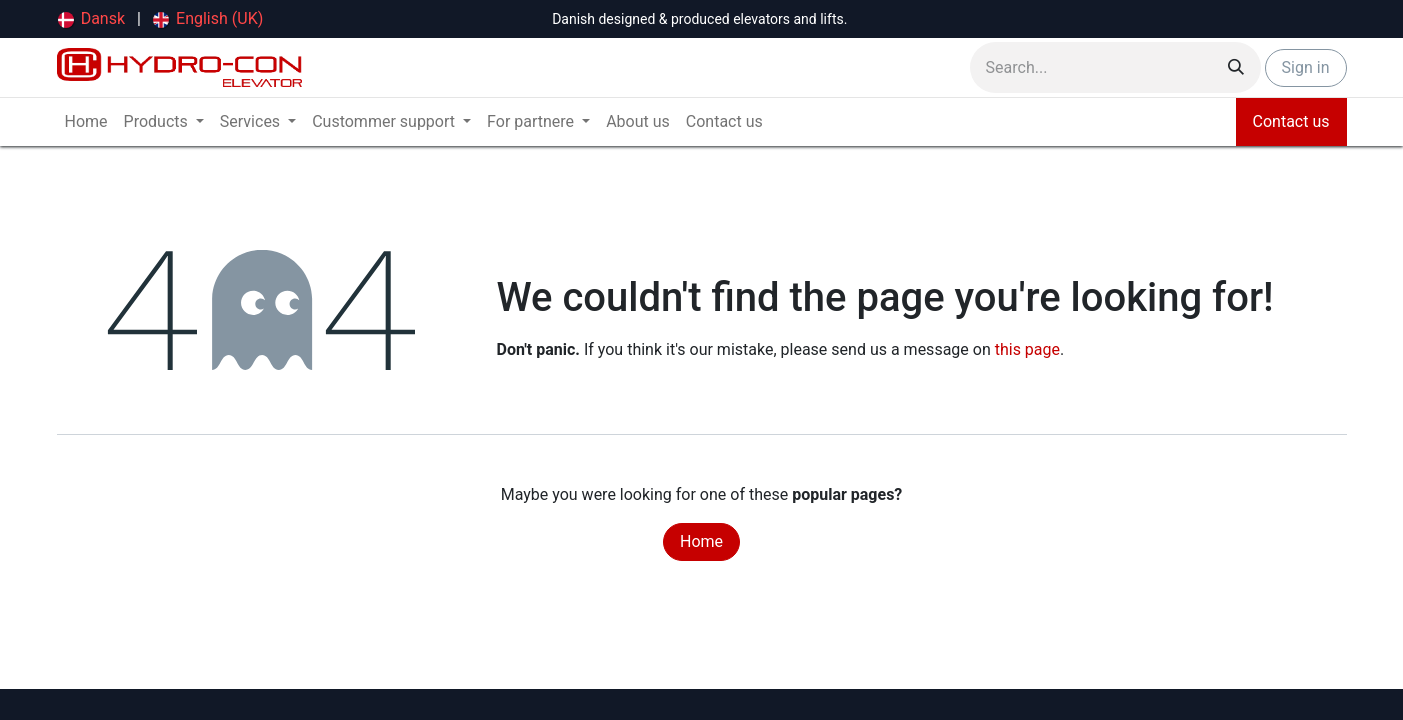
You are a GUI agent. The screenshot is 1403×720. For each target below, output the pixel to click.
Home (701, 541)
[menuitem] (92, 19)
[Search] (1236, 67)
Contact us (1291, 121)
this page (1027, 349)
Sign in (1306, 67)
